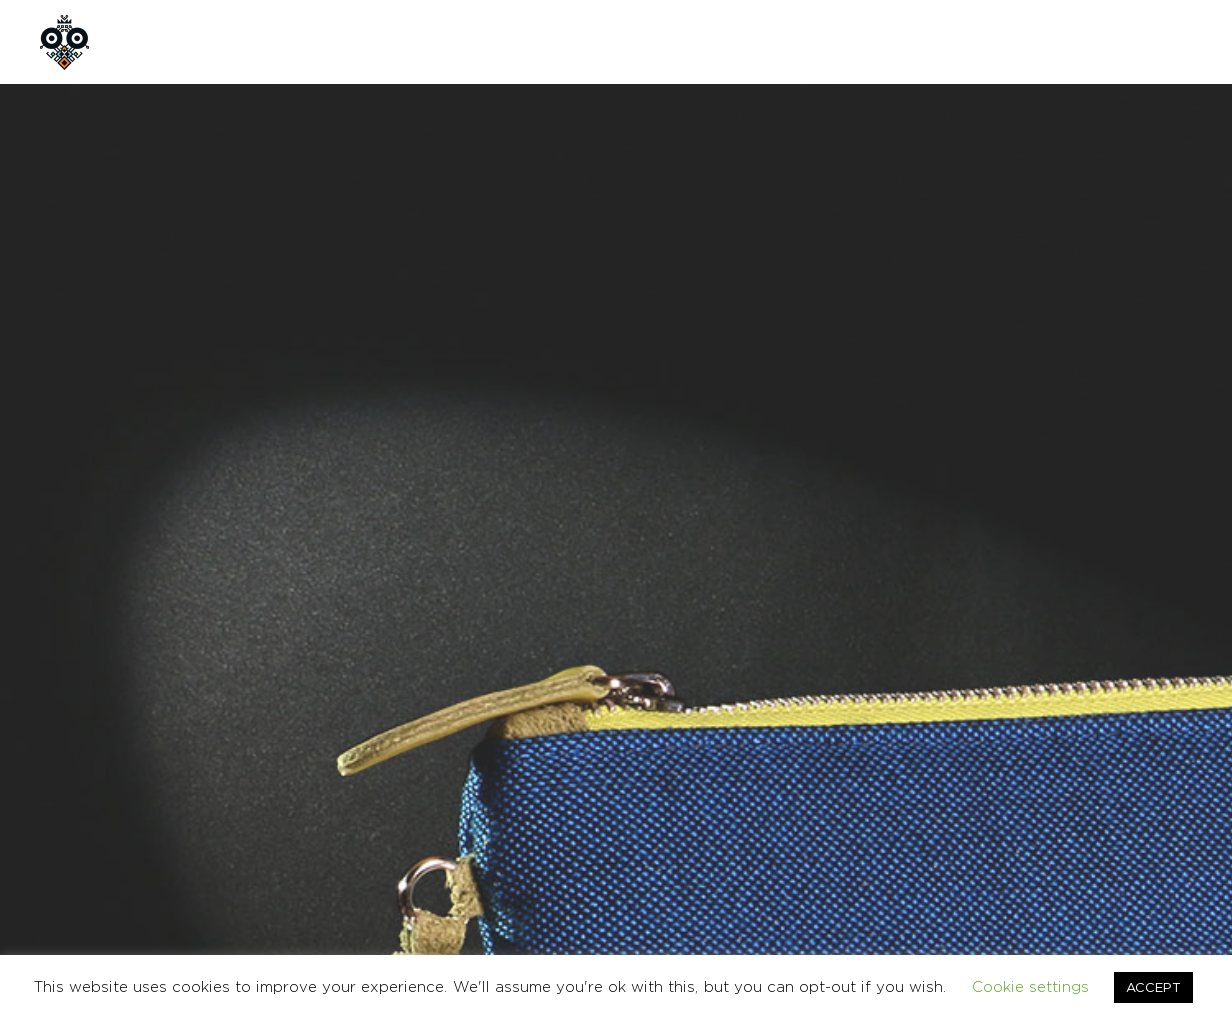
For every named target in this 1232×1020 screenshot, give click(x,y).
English (1173, 822)
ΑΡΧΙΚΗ (176, 41)
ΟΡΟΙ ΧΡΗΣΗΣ (942, 822)
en (1093, 41)
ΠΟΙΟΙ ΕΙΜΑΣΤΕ (305, 41)
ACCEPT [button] (1153, 987)
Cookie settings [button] (1030, 986)
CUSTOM (565, 41)
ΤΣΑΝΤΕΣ (813, 656)
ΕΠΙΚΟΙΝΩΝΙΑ (692, 41)
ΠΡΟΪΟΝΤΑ (447, 41)
